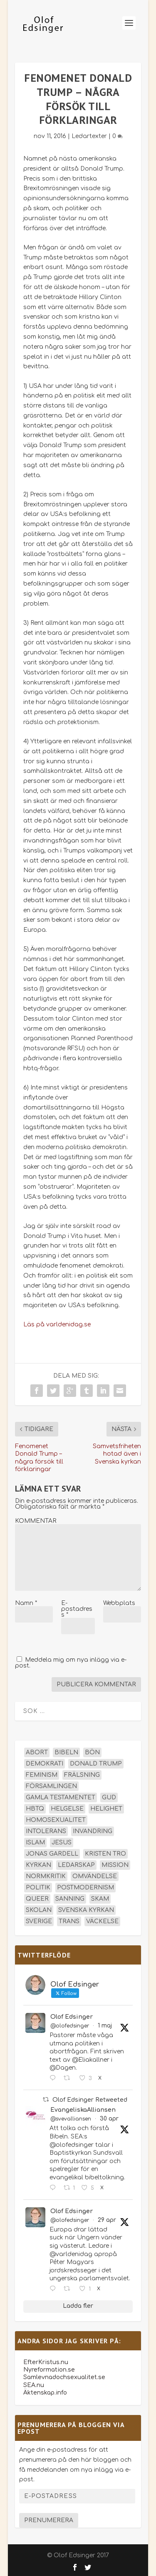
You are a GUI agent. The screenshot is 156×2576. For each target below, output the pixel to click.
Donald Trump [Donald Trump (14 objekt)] (96, 1764)
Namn (26, 1603)
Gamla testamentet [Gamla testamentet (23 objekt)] (60, 1797)
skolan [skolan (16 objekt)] (39, 1910)
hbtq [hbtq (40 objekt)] (35, 1809)
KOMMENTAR (35, 1521)
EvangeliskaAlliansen (83, 2110)
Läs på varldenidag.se (57, 1324)
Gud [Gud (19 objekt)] (109, 1797)
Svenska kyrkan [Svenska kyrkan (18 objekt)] (86, 1910)
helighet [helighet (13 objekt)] (106, 1809)
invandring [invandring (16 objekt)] (92, 1831)
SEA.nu (33, 2385)
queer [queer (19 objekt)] (37, 1899)
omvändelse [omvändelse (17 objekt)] (94, 1876)
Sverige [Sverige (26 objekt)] (39, 1921)
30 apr (109, 2119)
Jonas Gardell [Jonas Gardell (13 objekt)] (52, 1854)
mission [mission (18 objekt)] (115, 1865)
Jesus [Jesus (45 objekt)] (62, 1842)
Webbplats (119, 1603)
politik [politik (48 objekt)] (38, 1887)
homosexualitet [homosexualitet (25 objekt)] (56, 1820)
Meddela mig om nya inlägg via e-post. (70, 1663)
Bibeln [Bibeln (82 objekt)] (66, 1752)
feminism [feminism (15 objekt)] (41, 1775)
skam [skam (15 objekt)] (100, 1899)
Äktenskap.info (45, 2393)
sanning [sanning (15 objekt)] (69, 1899)
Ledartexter (89, 136)
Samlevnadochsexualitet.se (64, 2377)
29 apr (107, 2220)
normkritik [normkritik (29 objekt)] (46, 1876)
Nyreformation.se (49, 2370)
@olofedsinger (69, 2026)
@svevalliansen (70, 2119)
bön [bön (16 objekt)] (92, 1752)
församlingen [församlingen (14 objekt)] (51, 1786)
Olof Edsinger (71, 2017)
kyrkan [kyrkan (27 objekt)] (38, 1865)
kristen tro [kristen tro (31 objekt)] (105, 1854)
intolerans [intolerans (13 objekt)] (46, 1831)
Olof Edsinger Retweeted (89, 2100)
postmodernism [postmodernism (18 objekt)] (85, 1887)
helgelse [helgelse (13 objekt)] (67, 1809)
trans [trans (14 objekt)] (69, 1921)
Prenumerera (48, 2520)
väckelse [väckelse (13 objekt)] (102, 1921)
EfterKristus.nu (45, 2362)
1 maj (105, 2026)
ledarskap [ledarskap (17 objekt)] (76, 1865)
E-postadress (76, 1609)
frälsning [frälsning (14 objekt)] (82, 1775)
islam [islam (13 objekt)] (35, 1842)
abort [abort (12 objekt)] (37, 1752)
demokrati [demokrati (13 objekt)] (44, 1764)
